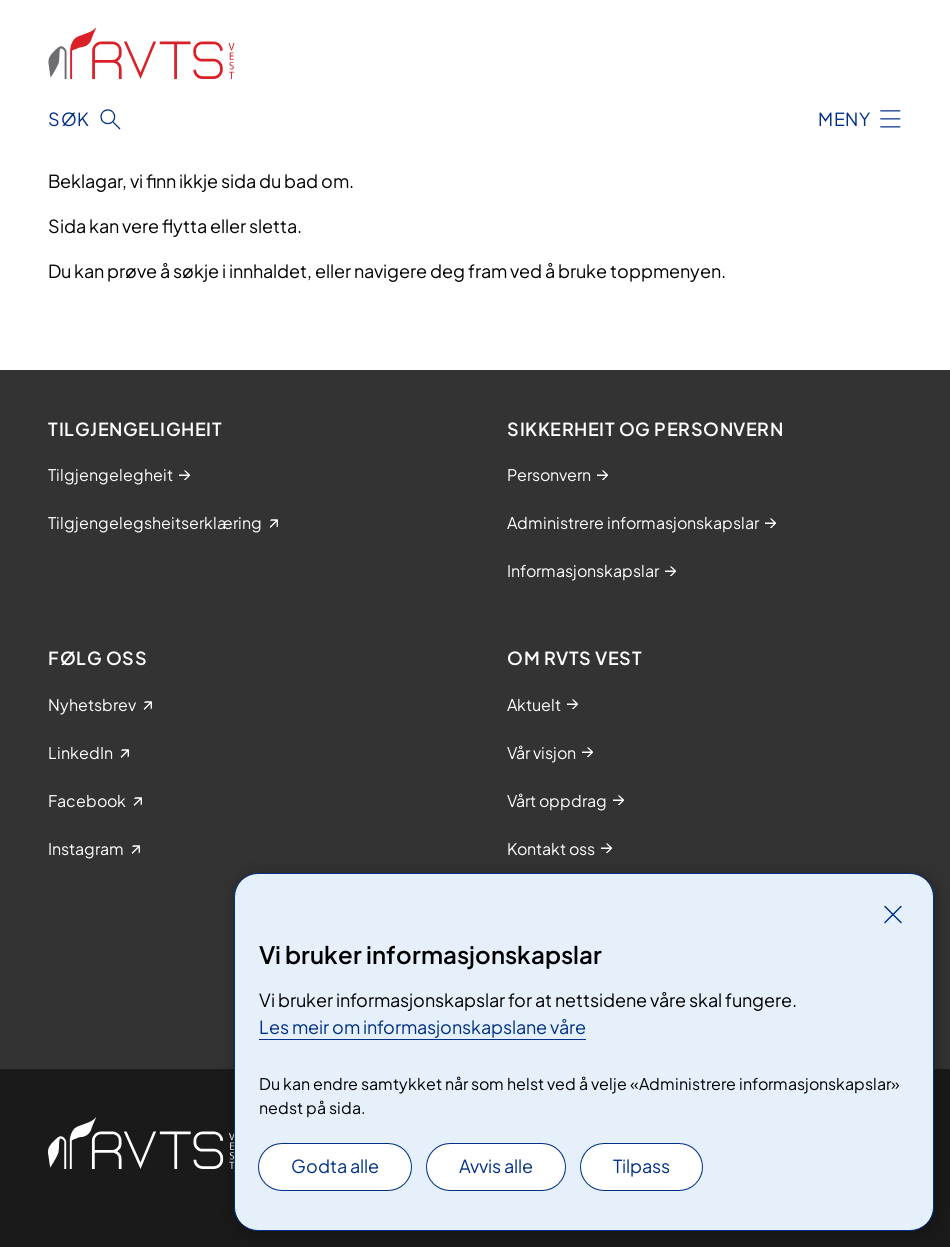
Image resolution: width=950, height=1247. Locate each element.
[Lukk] (893, 914)
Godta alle (335, 1165)
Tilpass (641, 1165)
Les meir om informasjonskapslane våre (422, 1026)
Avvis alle (496, 1165)
